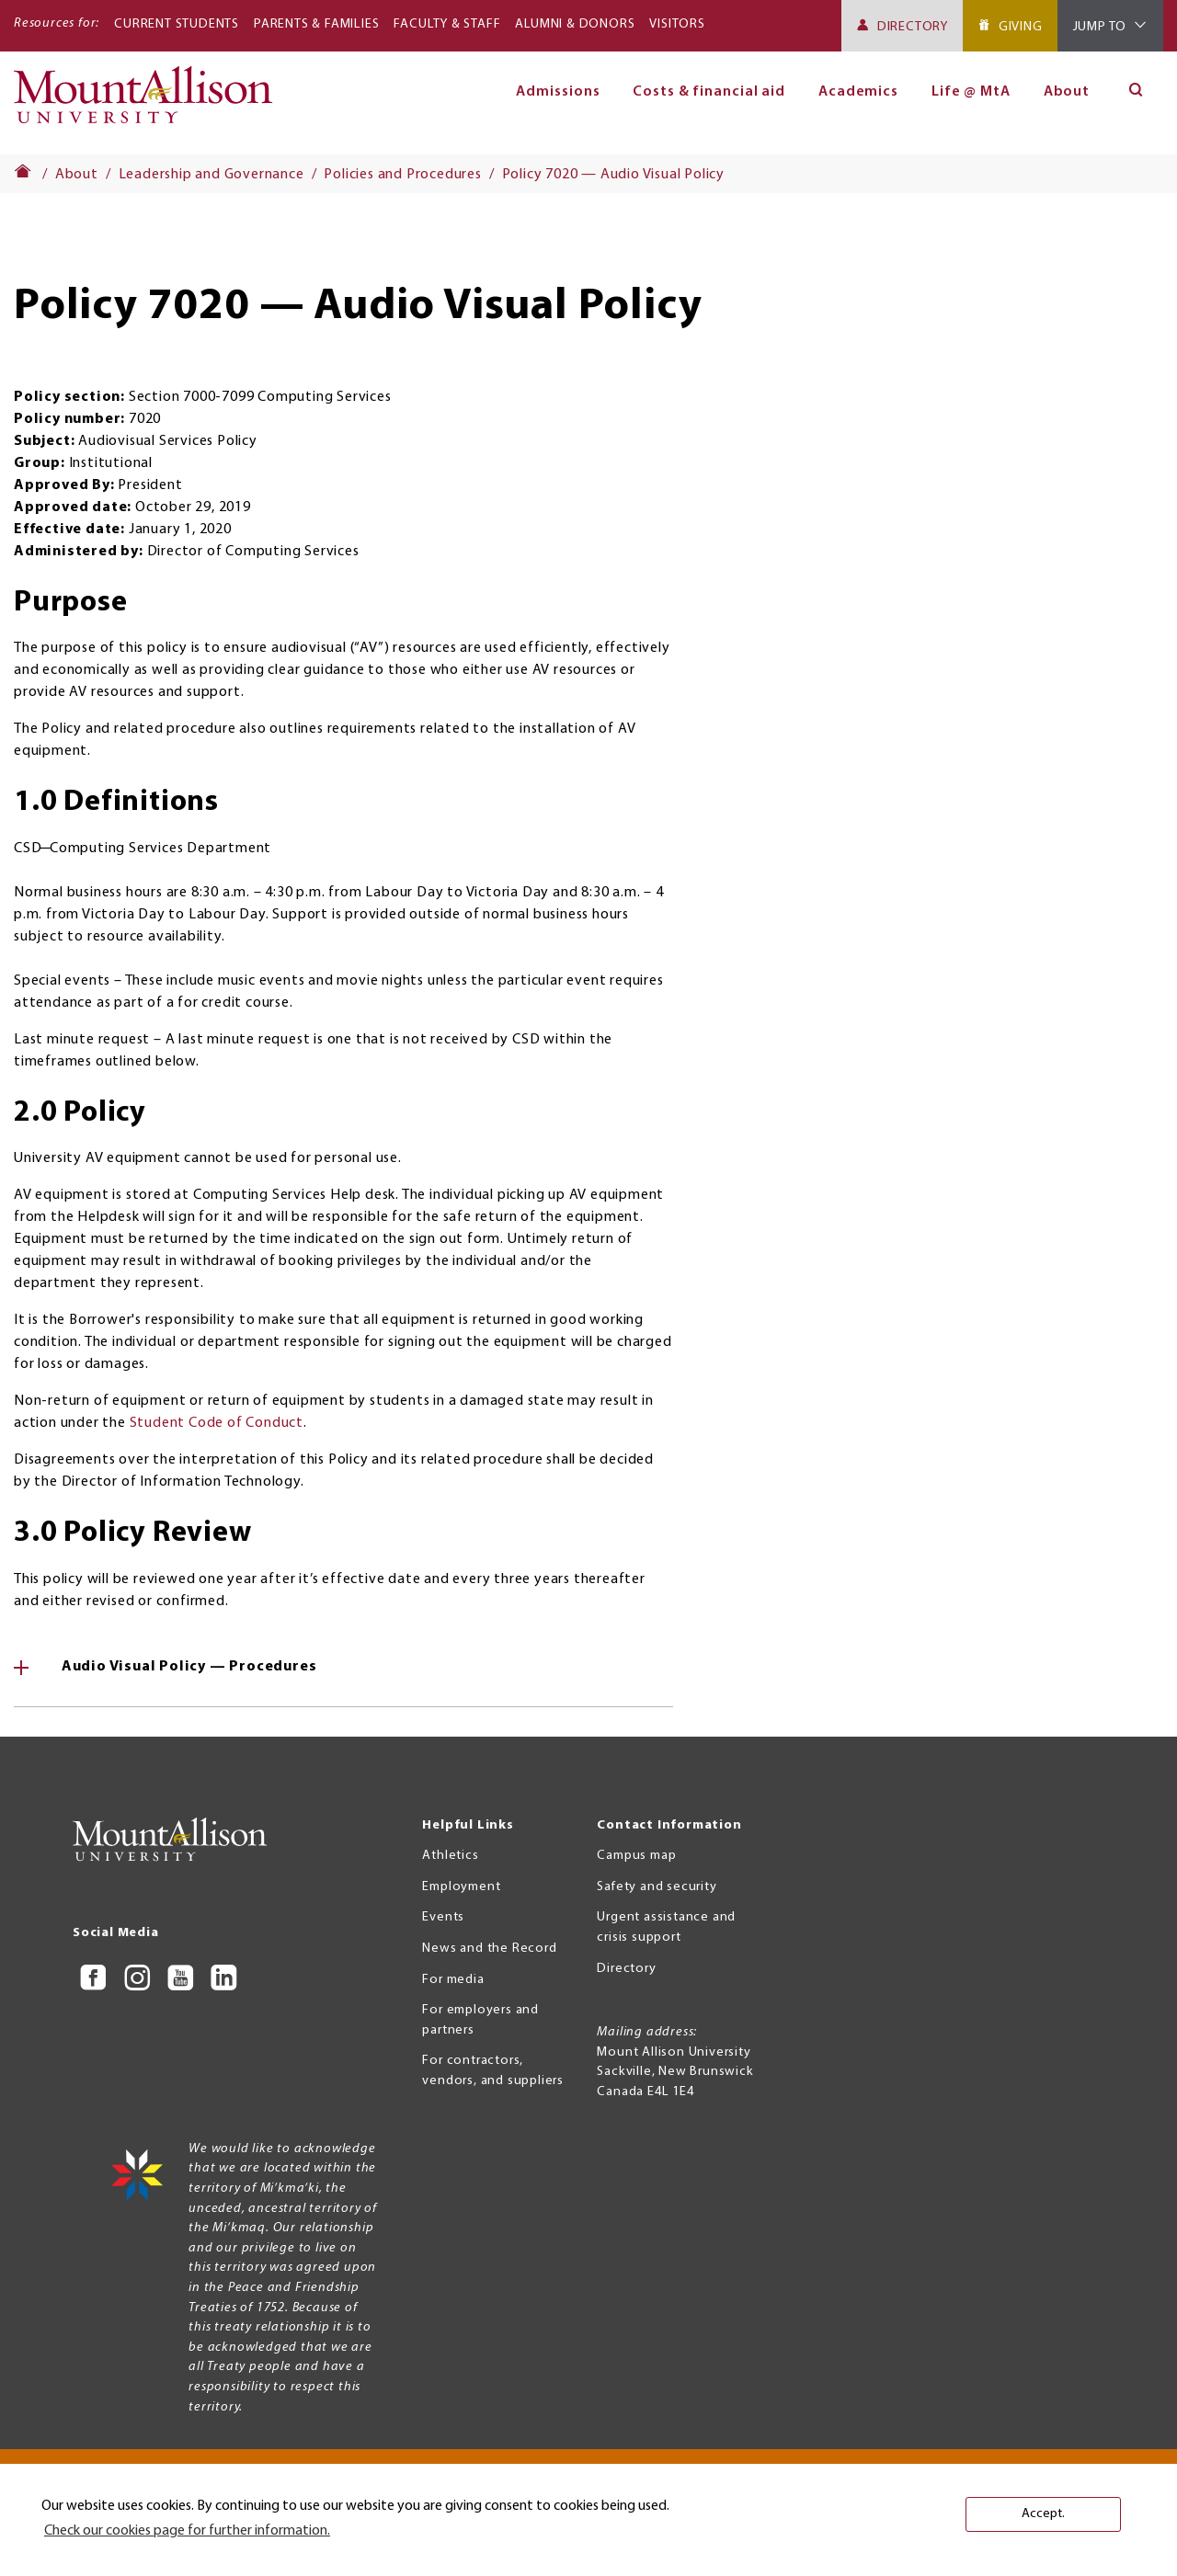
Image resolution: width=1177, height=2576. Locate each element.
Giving (1021, 27)
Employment (461, 1887)
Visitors (676, 24)
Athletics (450, 1856)
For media (453, 1980)
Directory (912, 27)
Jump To (1100, 27)
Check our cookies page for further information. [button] (187, 2531)
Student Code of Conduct (216, 1423)
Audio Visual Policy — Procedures (187, 1666)
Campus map (636, 1856)
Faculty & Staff (447, 24)
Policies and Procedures (402, 174)
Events (443, 1917)
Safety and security (656, 1887)
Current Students (176, 24)
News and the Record (489, 1948)
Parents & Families (316, 24)
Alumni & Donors (574, 24)
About (1067, 92)
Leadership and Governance (211, 174)
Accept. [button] (1043, 2514)
